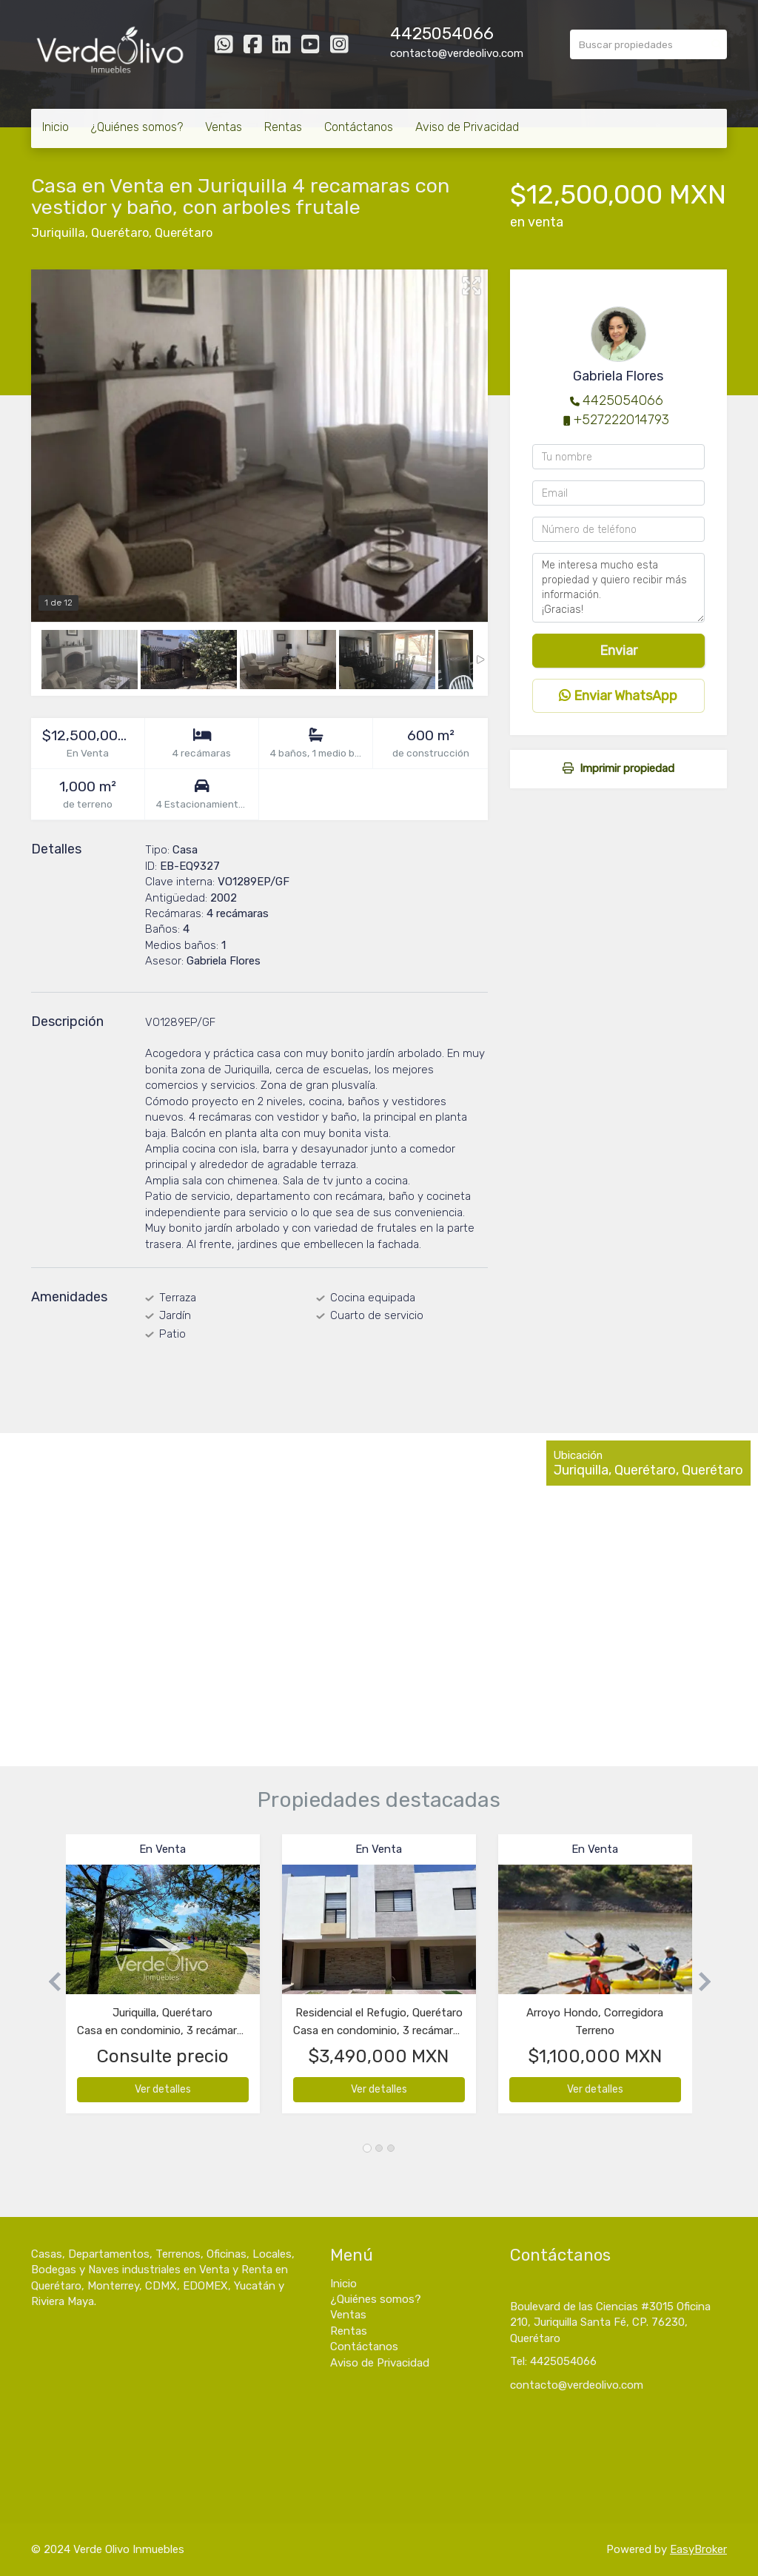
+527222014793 (621, 420)
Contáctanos (358, 127)
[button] (48, 1981)
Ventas (223, 127)
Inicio (55, 127)
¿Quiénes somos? (137, 127)
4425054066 (442, 34)
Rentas (283, 127)
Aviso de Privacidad (467, 127)
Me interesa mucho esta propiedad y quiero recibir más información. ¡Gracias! (618, 588)
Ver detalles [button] (163, 2089)
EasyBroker (698, 2549)
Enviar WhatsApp (618, 696)
